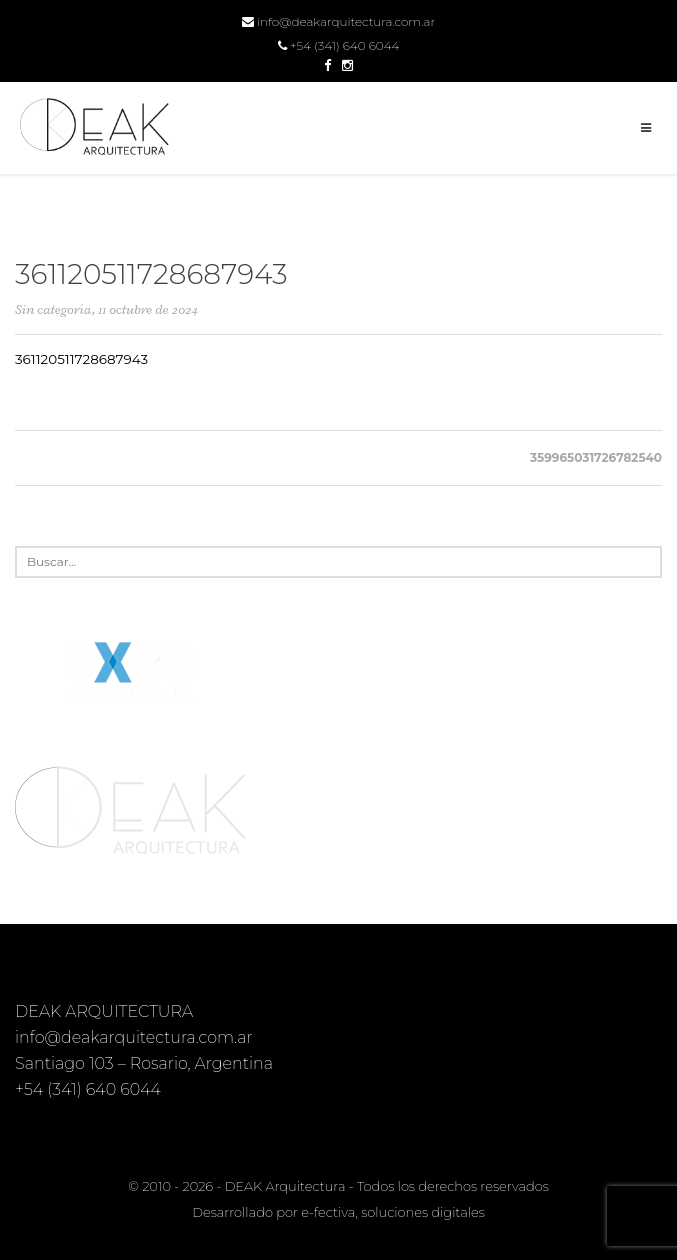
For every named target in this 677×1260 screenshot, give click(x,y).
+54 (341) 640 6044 (339, 45)
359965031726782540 (596, 457)
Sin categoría (53, 309)
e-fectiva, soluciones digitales (392, 1212)
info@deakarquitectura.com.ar (338, 21)
